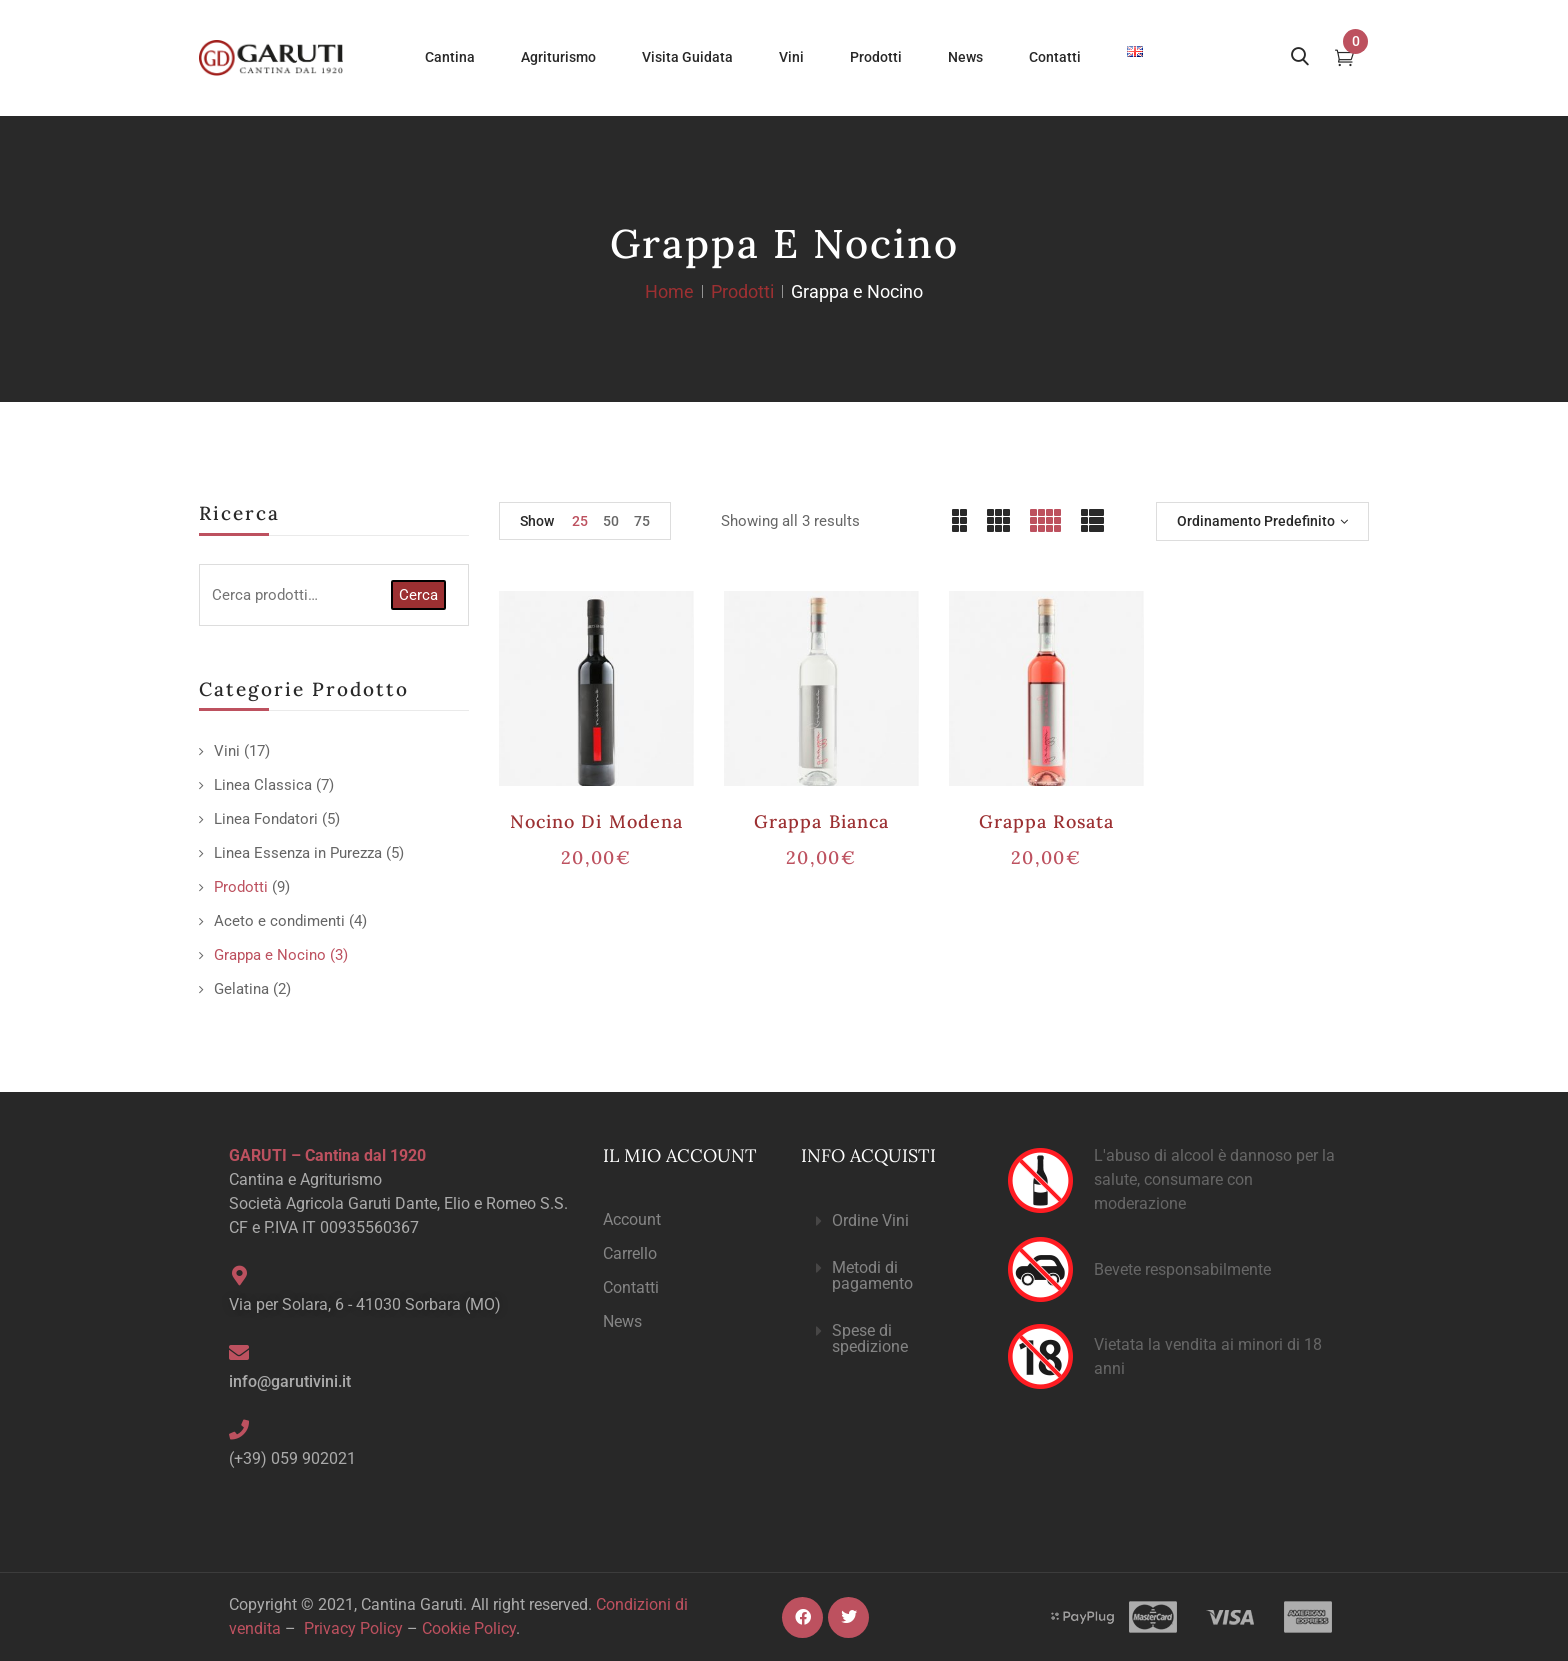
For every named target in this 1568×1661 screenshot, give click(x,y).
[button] (888, 1221)
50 (611, 521)
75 (642, 521)
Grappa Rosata (1047, 821)
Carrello (630, 1253)
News (622, 1321)
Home (669, 291)
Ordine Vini (870, 1220)
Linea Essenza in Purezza (298, 853)
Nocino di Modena (596, 821)
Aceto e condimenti (279, 921)
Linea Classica (263, 785)
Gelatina (241, 989)
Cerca (418, 595)
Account (632, 1219)
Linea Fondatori (266, 819)
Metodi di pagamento (872, 1275)
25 (580, 521)
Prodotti (742, 291)
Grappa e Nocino (270, 955)
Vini (227, 751)
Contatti (631, 1287)
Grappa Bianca (821, 821)
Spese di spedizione (870, 1338)
